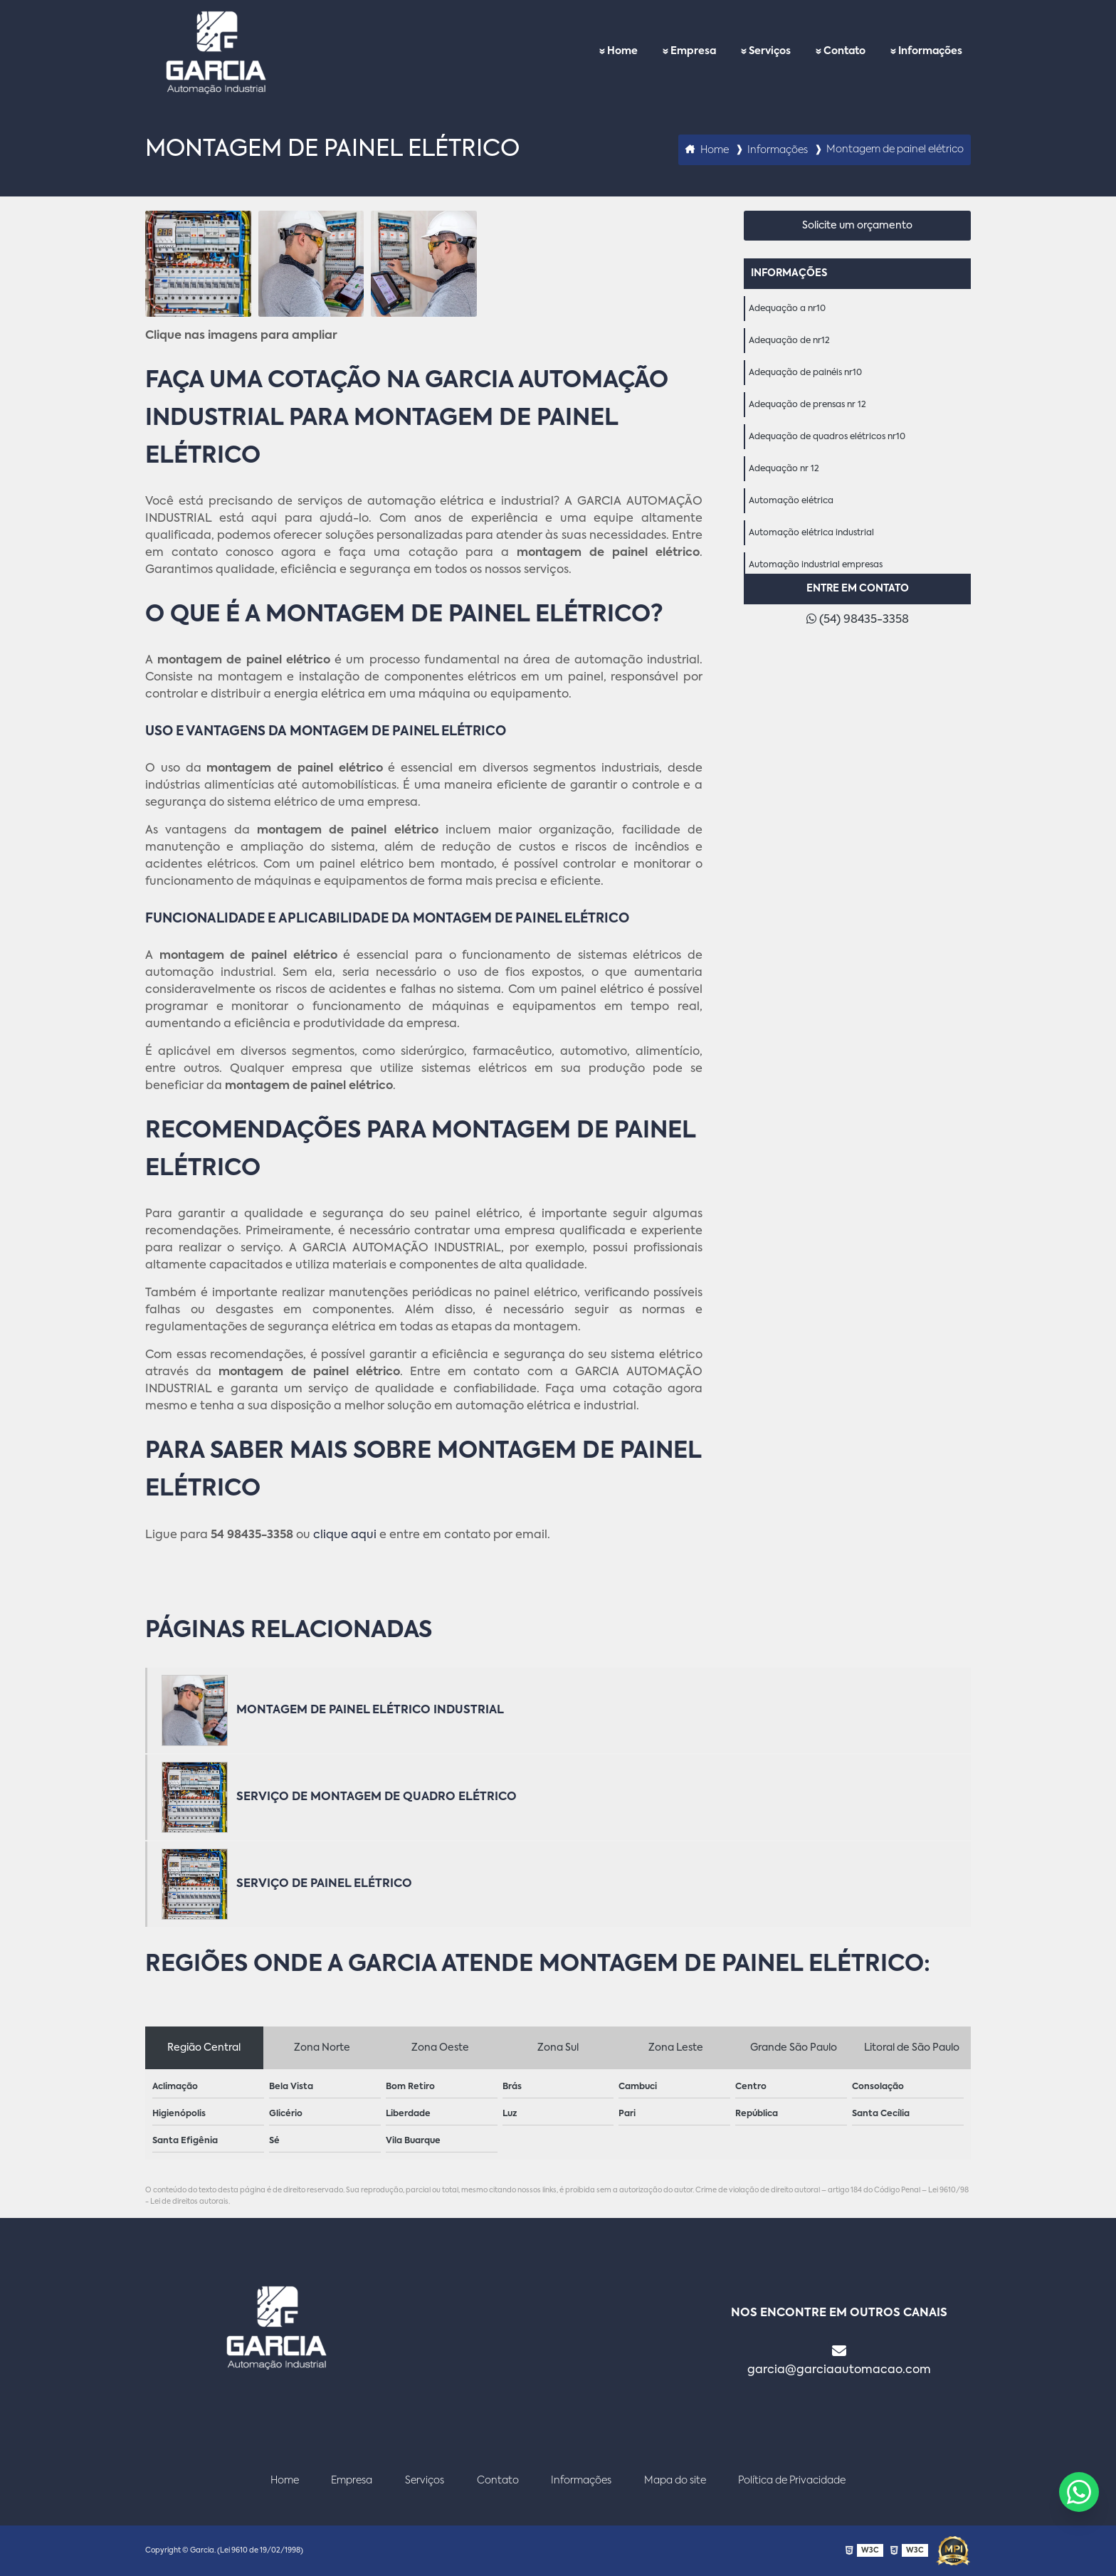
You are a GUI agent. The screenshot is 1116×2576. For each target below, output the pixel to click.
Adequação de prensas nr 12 (807, 405)
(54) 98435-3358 (858, 619)
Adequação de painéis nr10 (805, 373)
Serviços (770, 51)
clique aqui (345, 1535)
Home (622, 51)
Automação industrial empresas (816, 565)
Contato (844, 51)
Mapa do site (675, 2481)
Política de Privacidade (792, 2481)
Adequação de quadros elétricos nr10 (827, 437)
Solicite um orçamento (857, 226)
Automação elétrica (791, 501)
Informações (930, 51)
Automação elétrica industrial (811, 533)
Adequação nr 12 (784, 469)
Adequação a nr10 (787, 309)
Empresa (693, 51)
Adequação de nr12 (789, 341)
